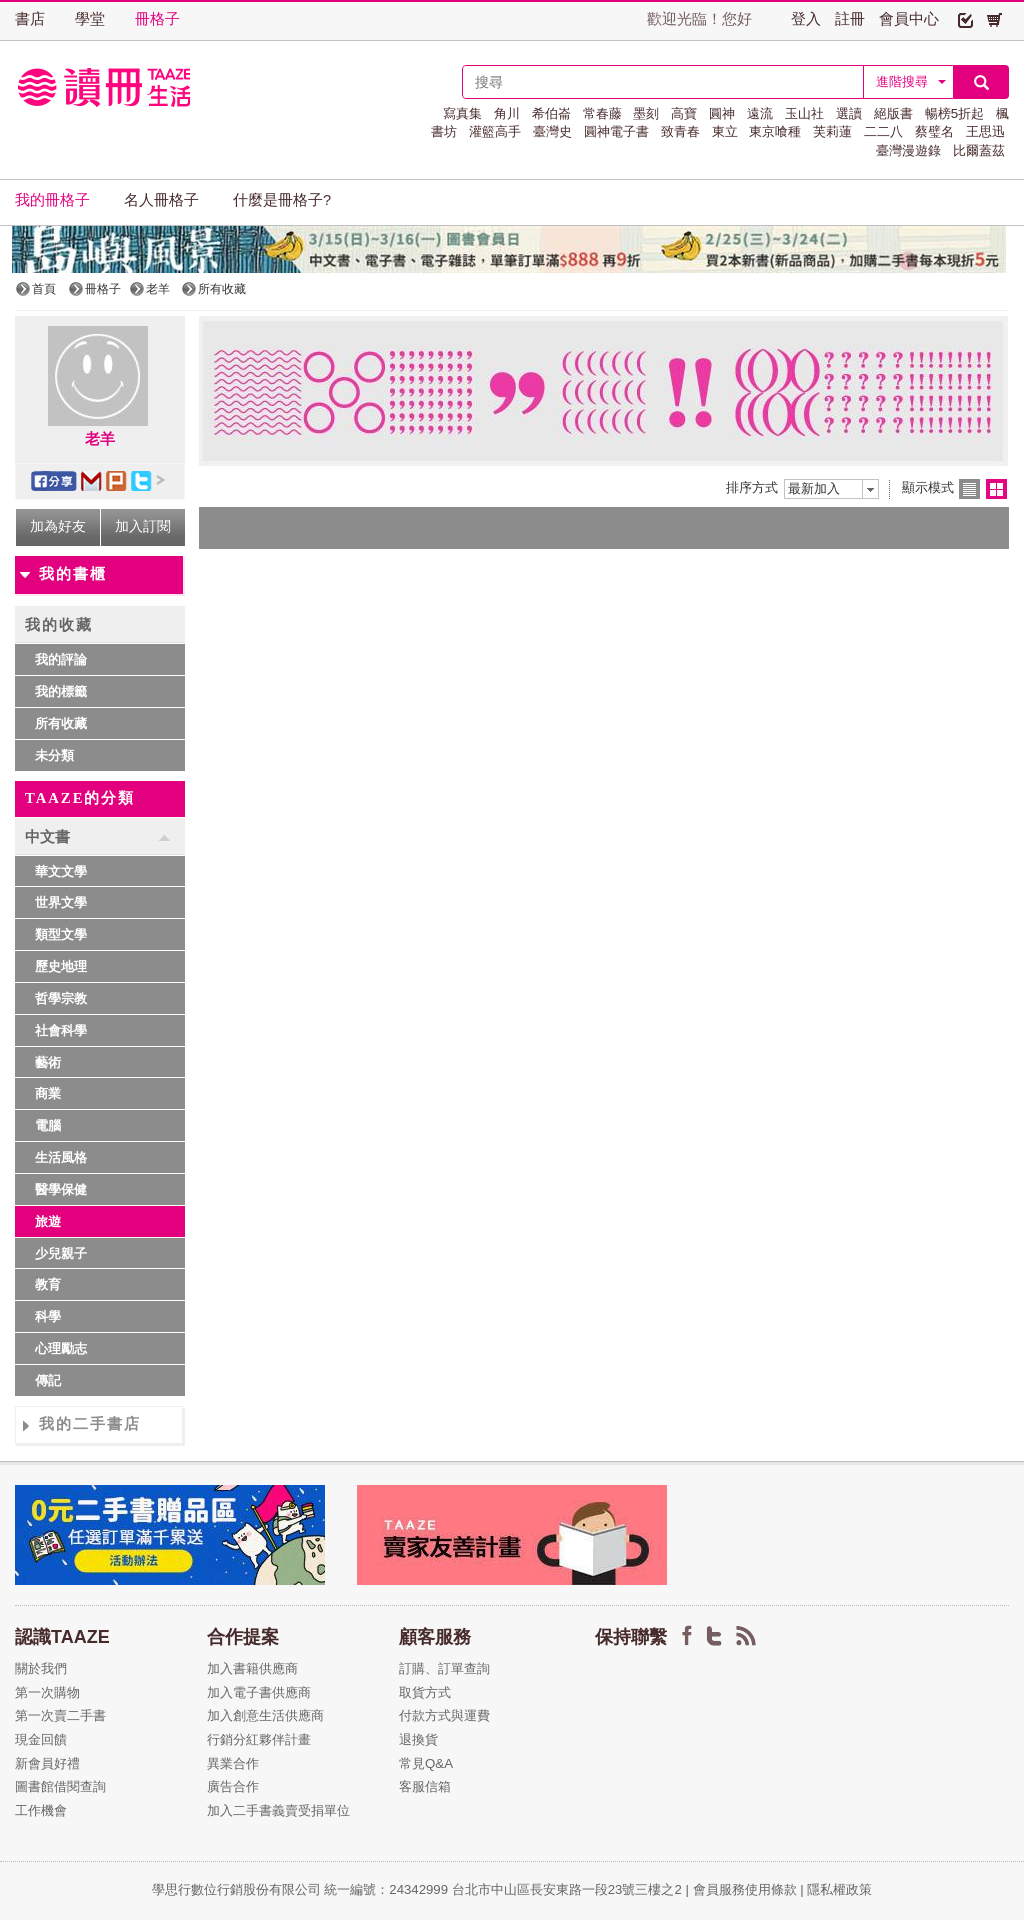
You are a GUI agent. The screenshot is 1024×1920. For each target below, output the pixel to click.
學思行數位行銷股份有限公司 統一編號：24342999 (302, 1889)
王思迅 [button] (985, 131)
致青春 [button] (680, 131)
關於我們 (41, 1668)
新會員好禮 (47, 1763)
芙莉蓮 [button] (832, 131)
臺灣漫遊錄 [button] (908, 150)
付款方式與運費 (444, 1715)
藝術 (48, 1062)
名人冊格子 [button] (161, 200)
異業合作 (233, 1763)
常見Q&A (426, 1763)
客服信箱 (425, 1786)
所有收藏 (61, 723)
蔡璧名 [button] (934, 131)
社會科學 (61, 1030)
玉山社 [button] (804, 113)
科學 (48, 1316)
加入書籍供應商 (252, 1668)
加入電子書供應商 (259, 1692)
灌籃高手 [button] (495, 131)
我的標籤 (61, 691)
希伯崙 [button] (551, 113)
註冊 (850, 19)
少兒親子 (61, 1253)
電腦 (48, 1125)
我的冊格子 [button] (52, 200)
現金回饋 (41, 1739)
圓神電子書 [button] (616, 131)
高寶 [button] (684, 113)
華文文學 (61, 871)
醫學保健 (61, 1189)
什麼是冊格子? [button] (282, 200)
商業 (48, 1093)
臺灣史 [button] (552, 131)
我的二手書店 (90, 1424)
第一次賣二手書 (60, 1715)
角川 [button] (507, 113)
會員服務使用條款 (745, 1889)
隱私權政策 (839, 1889)
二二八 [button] (883, 131)
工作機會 (41, 1810)
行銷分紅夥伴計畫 (259, 1739)
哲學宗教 (61, 998)
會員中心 (909, 19)
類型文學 (61, 934)
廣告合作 (233, 1786)
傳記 (48, 1380)
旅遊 (48, 1221)
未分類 (54, 755)
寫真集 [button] (462, 113)
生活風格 (61, 1157)
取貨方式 (425, 1692)
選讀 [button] (849, 113)
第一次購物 (47, 1692)
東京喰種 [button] (775, 131)
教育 (48, 1284)
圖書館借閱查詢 (60, 1786)
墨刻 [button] (646, 113)
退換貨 (418, 1739)
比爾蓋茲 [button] (979, 150)
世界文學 (61, 902)
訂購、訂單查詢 (444, 1668)
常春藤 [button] (602, 113)
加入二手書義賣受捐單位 (278, 1810)
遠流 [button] (760, 113)
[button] (965, 19)
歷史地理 (61, 966)
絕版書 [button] (893, 113)
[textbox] (663, 82)
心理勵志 (61, 1348)
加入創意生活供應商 (265, 1715)
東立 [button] (725, 131)
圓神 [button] (722, 113)
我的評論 (61, 659)
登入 (806, 19)
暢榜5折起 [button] (954, 113)
